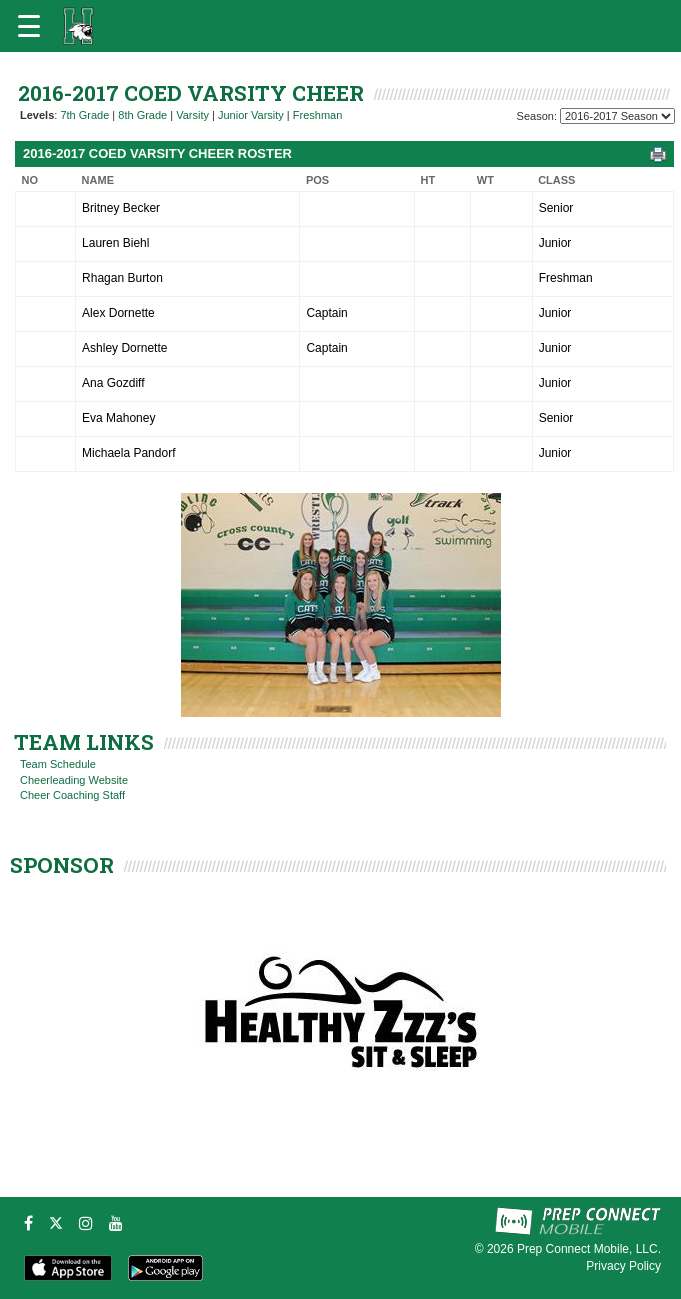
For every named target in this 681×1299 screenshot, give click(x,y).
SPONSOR (62, 865)
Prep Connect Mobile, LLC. (589, 1249)
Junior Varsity (251, 115)
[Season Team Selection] (617, 116)
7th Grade (84, 115)
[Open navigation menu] (29, 26)
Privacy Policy (623, 1266)
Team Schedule (58, 764)
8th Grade (142, 115)
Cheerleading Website (74, 780)
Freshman (318, 115)
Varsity (192, 115)
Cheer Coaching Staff (72, 795)
